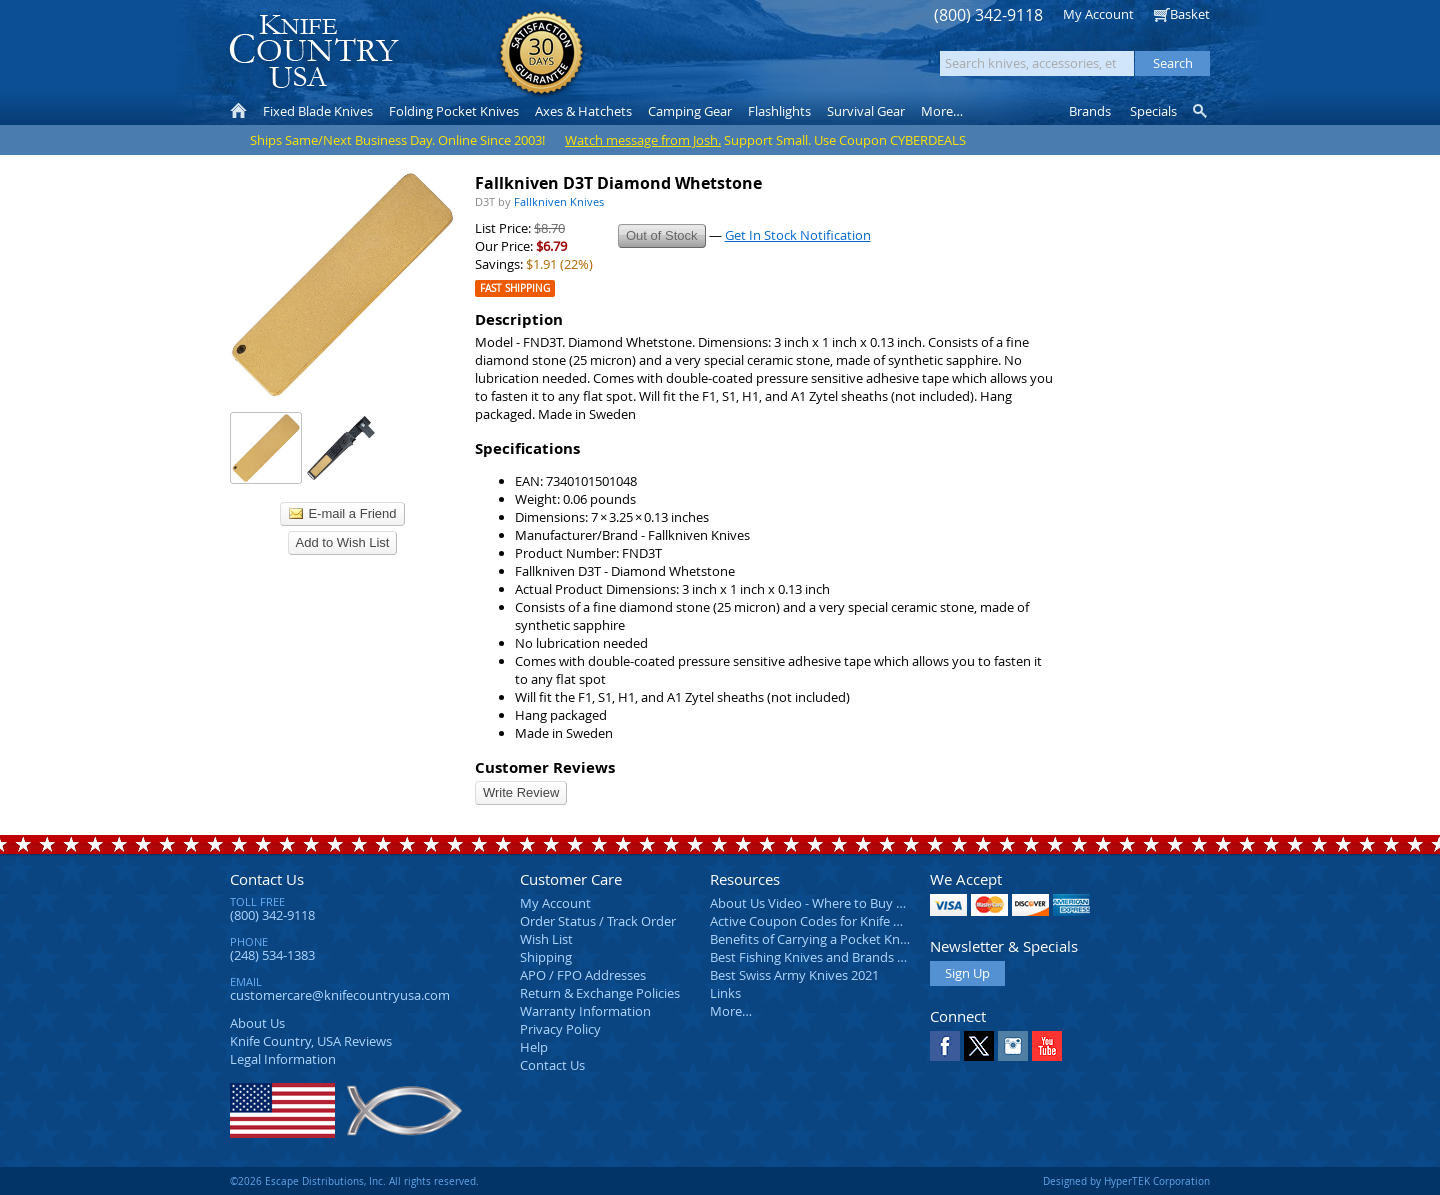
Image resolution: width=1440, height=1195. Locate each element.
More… (731, 1011)
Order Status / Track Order (598, 921)
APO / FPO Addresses (583, 975)
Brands (1090, 111)
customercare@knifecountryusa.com (340, 995)
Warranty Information (585, 1011)
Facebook (945, 1046)
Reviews (311, 1041)
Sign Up (967, 973)
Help (534, 1047)
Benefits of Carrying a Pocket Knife (812, 939)
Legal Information (283, 1059)
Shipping (546, 957)
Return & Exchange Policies (600, 993)
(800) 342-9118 (988, 15)
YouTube (1047, 1046)
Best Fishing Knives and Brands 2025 (817, 957)
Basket (1190, 14)
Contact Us (267, 879)
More (942, 111)
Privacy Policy (560, 1029)
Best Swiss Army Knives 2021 (794, 975)
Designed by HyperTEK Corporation (1126, 1181)
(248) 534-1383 (272, 955)
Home (238, 111)
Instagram (1013, 1046)
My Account (1098, 14)
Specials (1153, 111)
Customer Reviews (545, 767)
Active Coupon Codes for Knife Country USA (839, 921)
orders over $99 (653, 60)
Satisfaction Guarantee (541, 54)
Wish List (546, 939)
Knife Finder (1201, 111)
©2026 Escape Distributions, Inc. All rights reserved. (354, 1181)
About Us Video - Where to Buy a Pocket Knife (845, 903)
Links (725, 993)
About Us (257, 1023)
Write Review (521, 792)
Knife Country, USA (314, 51)
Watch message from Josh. (643, 140)
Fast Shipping (515, 288)
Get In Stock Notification (798, 235)
